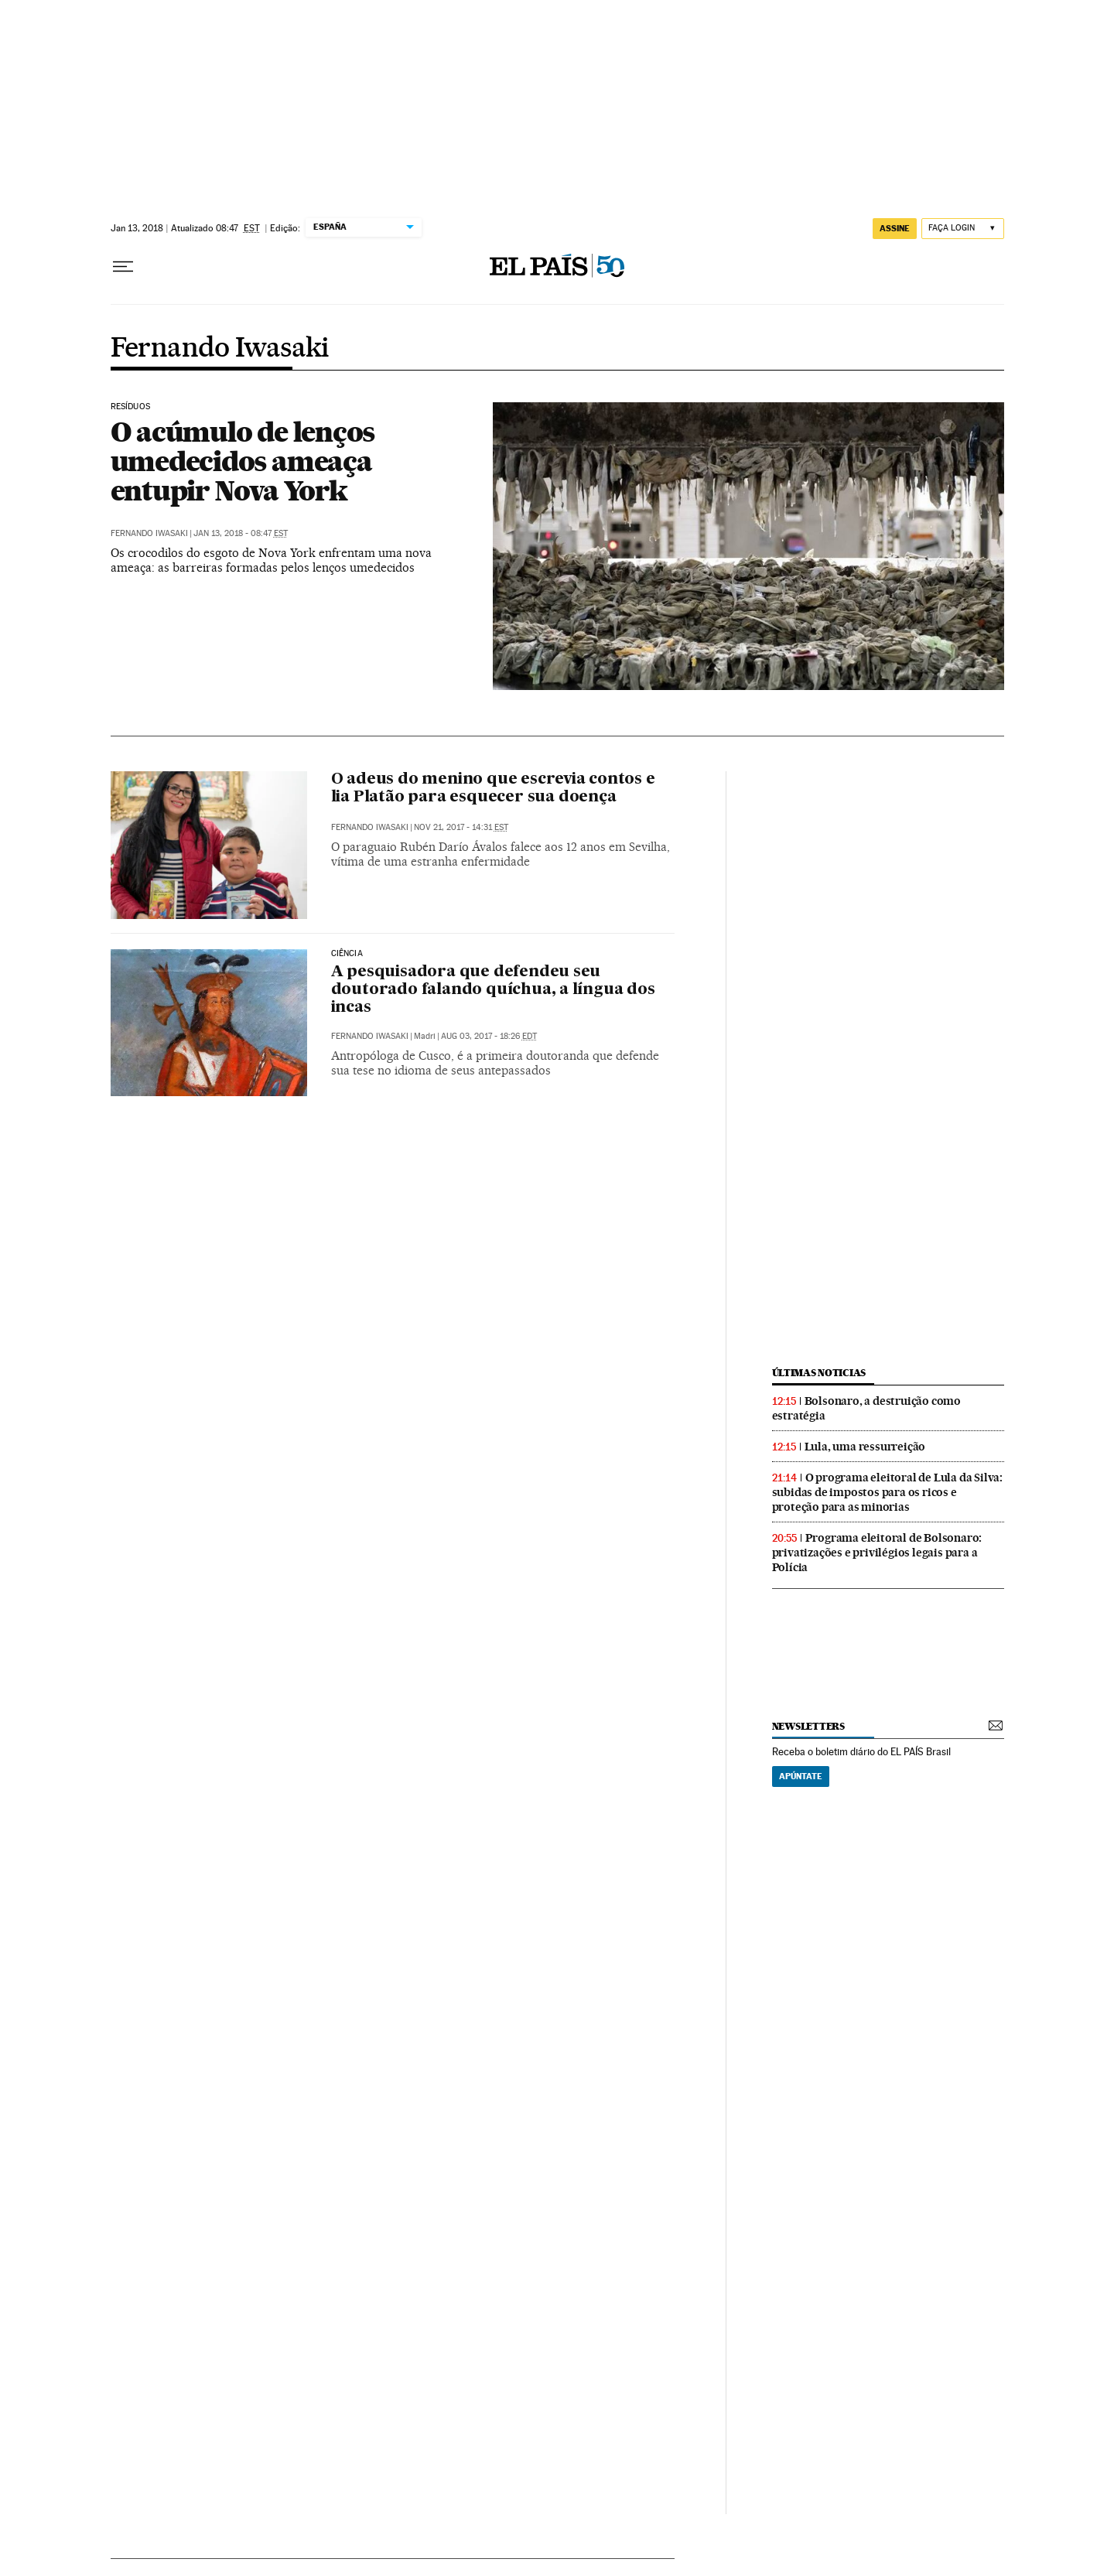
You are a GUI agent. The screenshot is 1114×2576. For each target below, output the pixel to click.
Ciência (347, 953)
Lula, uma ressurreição (865, 1447)
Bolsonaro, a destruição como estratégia (866, 1408)
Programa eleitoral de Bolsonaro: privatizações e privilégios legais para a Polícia (877, 1552)
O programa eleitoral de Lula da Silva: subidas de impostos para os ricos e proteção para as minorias (887, 1492)
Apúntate (800, 1776)
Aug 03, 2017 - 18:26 (489, 1036)
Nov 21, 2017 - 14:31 (461, 827)
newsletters (808, 1726)
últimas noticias (819, 1373)
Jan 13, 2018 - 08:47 (240, 533)
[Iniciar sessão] (962, 228)
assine (895, 228)
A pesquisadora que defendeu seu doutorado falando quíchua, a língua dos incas (493, 990)
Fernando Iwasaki (220, 349)
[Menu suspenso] (123, 267)
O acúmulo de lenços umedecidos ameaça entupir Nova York (243, 461)
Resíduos (130, 407)
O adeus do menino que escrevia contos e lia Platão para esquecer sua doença (493, 788)
